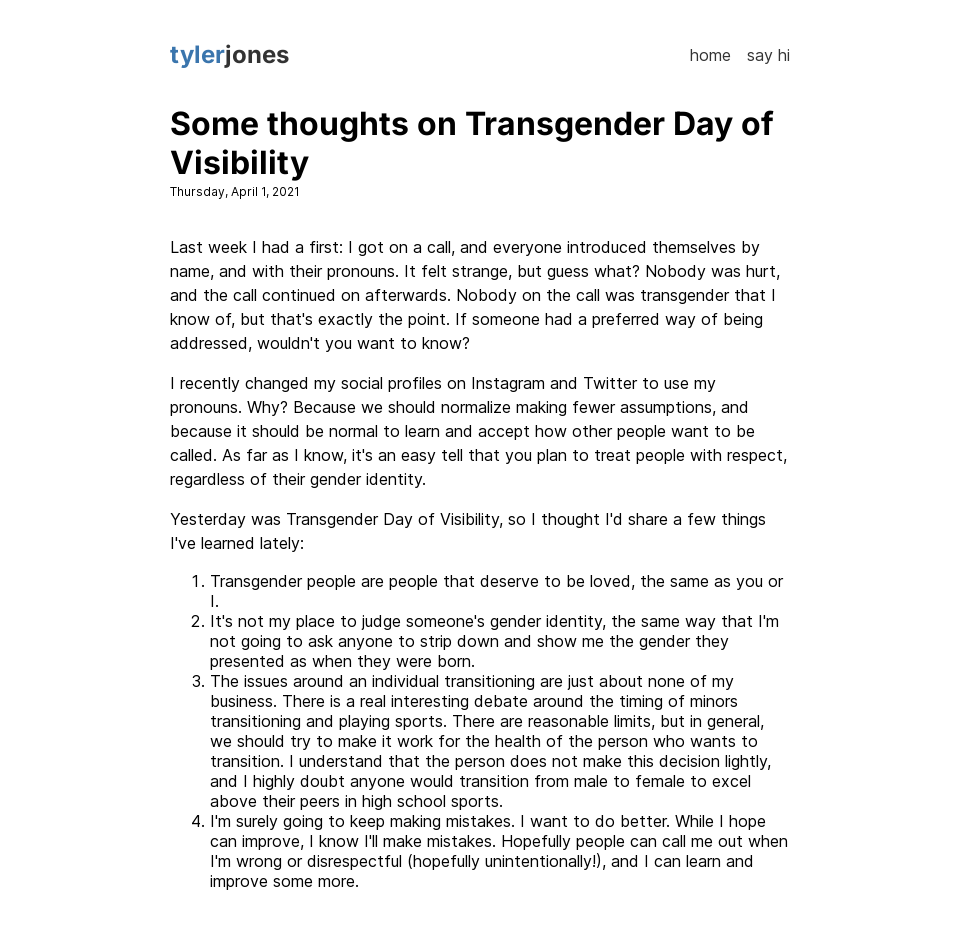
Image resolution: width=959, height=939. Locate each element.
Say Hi (768, 55)
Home (710, 55)
